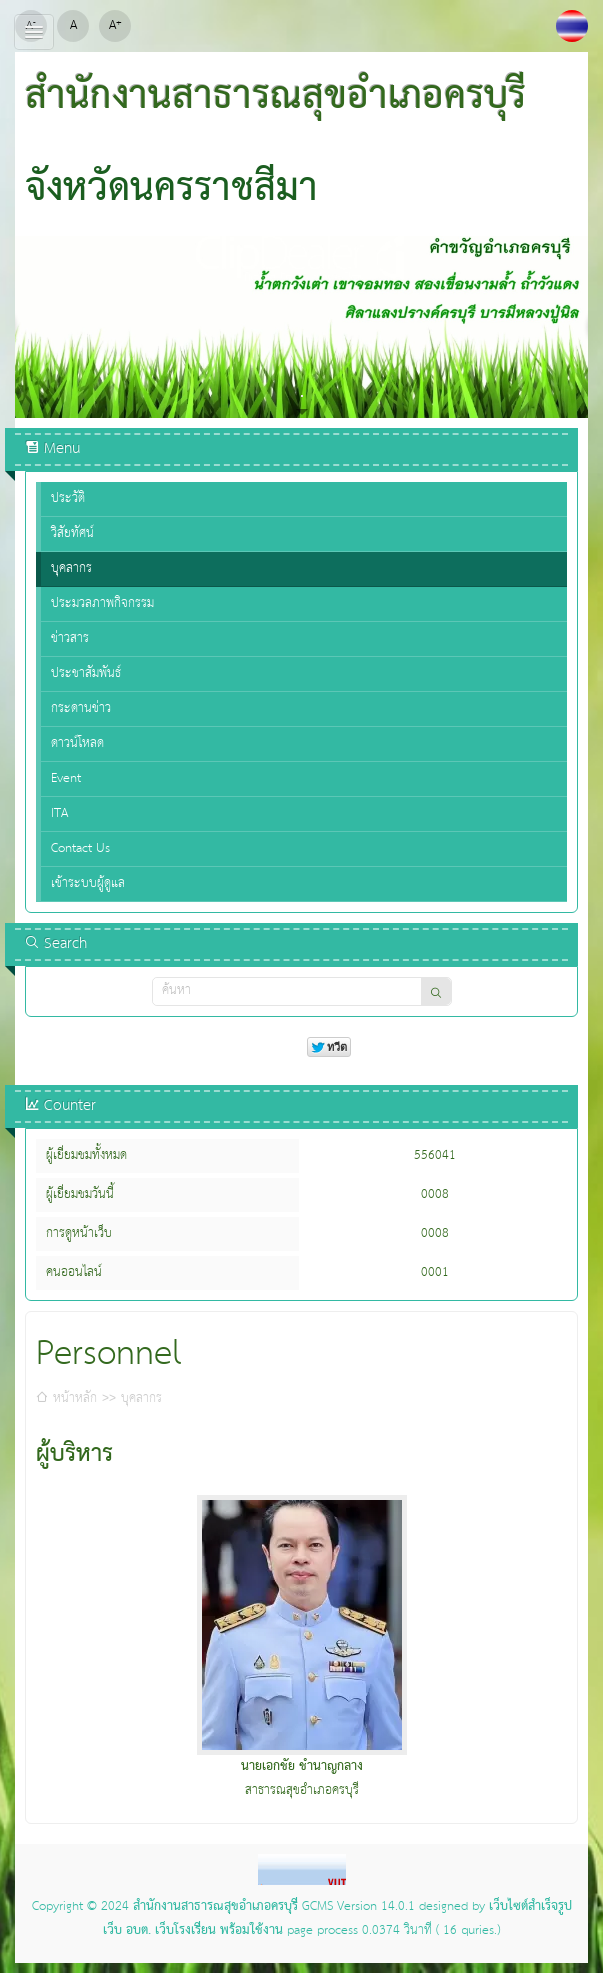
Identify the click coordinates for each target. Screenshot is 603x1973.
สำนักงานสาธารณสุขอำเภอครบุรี (215, 1907)
